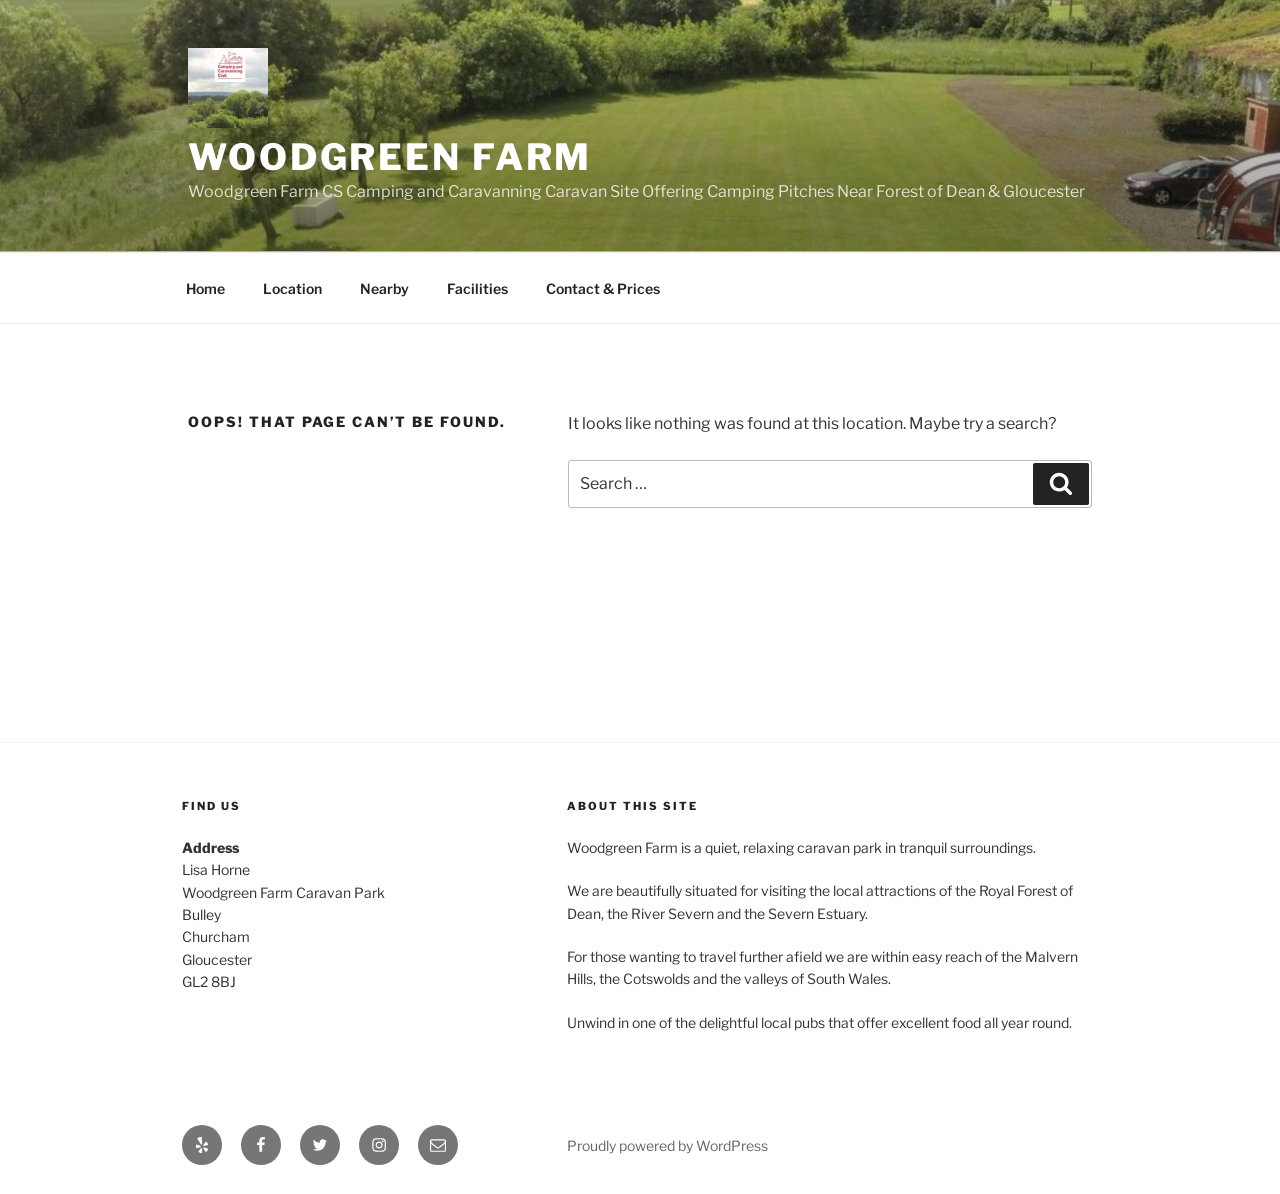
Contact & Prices (603, 288)
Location (292, 288)
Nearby (384, 288)
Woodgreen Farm (390, 157)
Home (205, 288)
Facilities (477, 288)
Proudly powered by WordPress (667, 1145)
